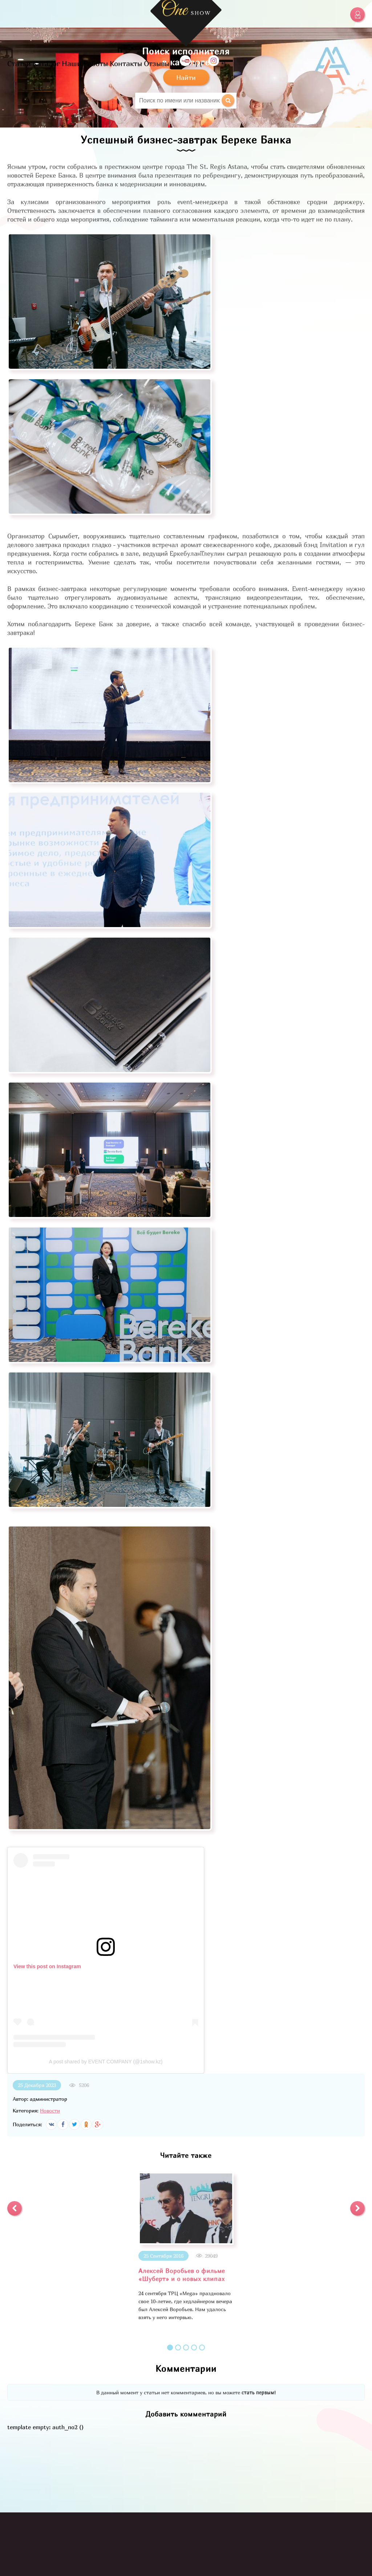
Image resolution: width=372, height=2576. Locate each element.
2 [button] (178, 2347)
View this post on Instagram (47, 1966)
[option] (186, 2246)
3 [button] (186, 2347)
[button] (14, 2208)
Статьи (19, 63)
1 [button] (170, 2347)
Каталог (46, 63)
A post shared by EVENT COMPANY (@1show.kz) (106, 2062)
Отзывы (156, 63)
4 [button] (194, 2347)
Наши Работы (85, 63)
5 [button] (202, 2347)
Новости (50, 2110)
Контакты (126, 63)
